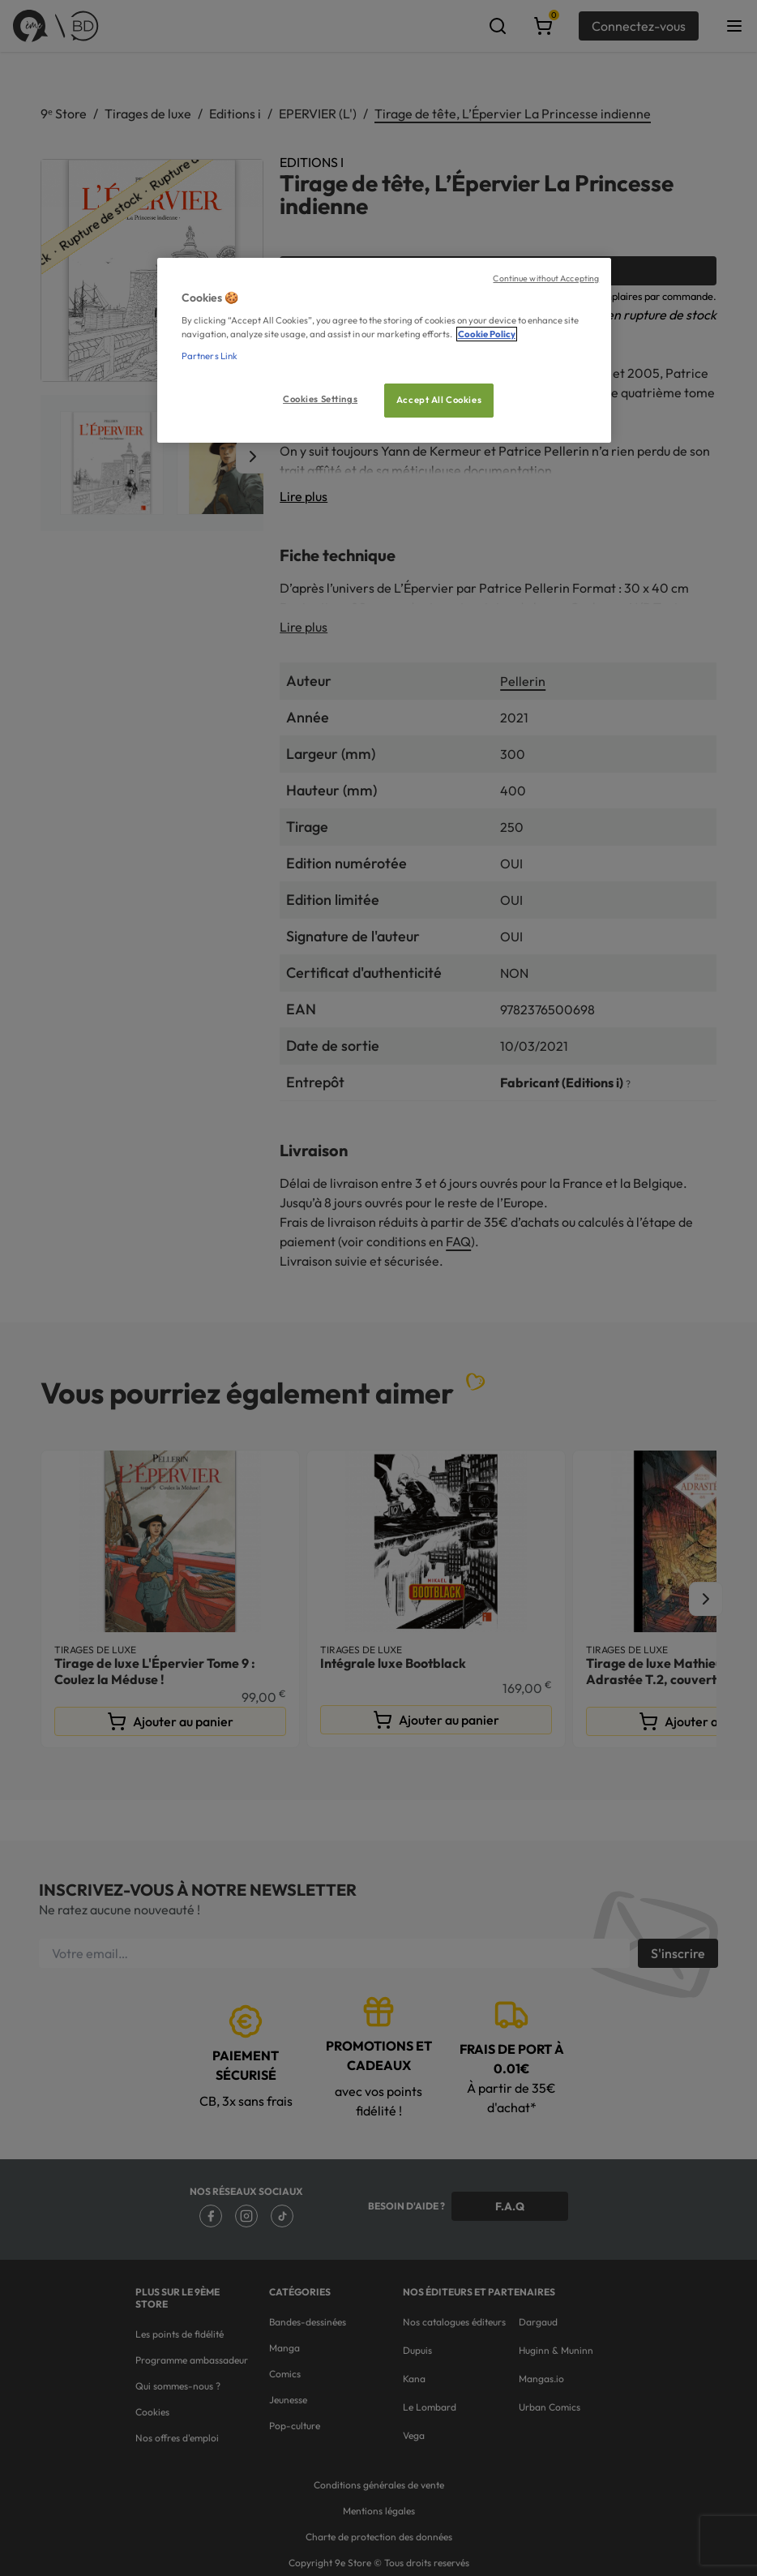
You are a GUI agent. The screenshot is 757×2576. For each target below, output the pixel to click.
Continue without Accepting (546, 278)
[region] (384, 351)
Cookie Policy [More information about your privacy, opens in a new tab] (486, 334)
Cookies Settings (320, 399)
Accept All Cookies (438, 399)
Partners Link (209, 356)
